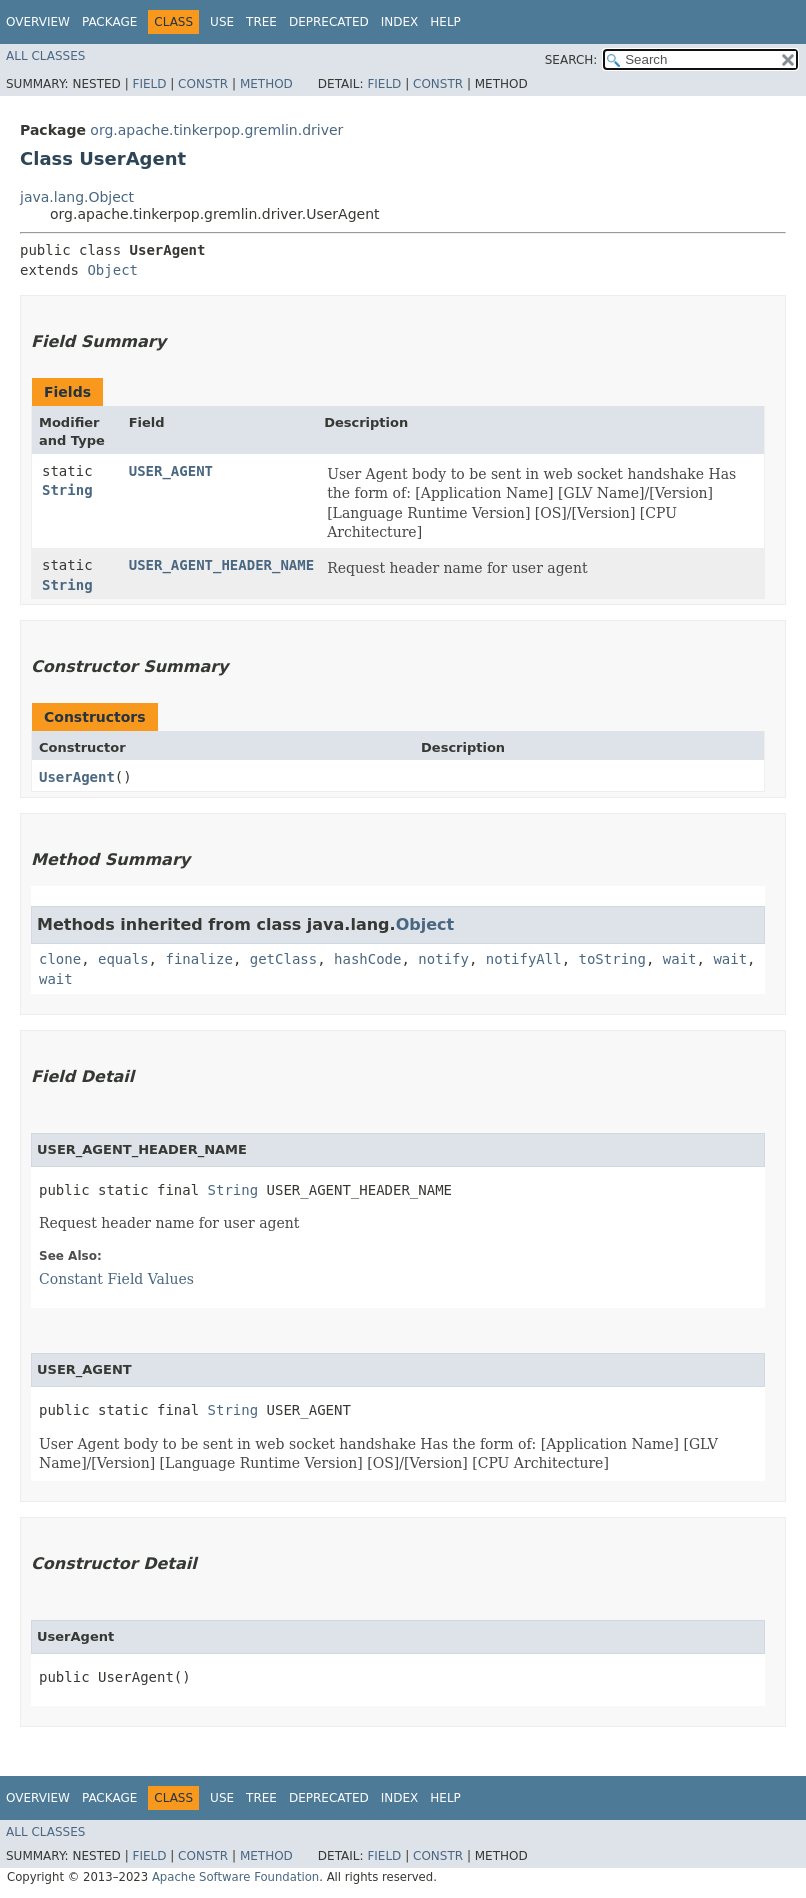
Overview (38, 22)
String (67, 490)
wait (680, 959)
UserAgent (77, 777)
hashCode (367, 959)
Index (400, 22)
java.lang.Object (77, 197)
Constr (203, 84)
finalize (198, 959)
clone (60, 959)
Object (112, 270)
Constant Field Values (116, 1279)
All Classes (45, 56)
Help (445, 22)
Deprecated (329, 22)
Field (149, 84)
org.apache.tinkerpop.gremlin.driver (216, 130)
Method (266, 84)
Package (109, 22)
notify (443, 959)
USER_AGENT (171, 471)
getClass (283, 959)
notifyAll (524, 959)
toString (612, 959)
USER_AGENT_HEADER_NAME (221, 565)
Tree (261, 22)
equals (123, 959)
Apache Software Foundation (235, 1877)
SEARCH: (571, 60)
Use (222, 22)
